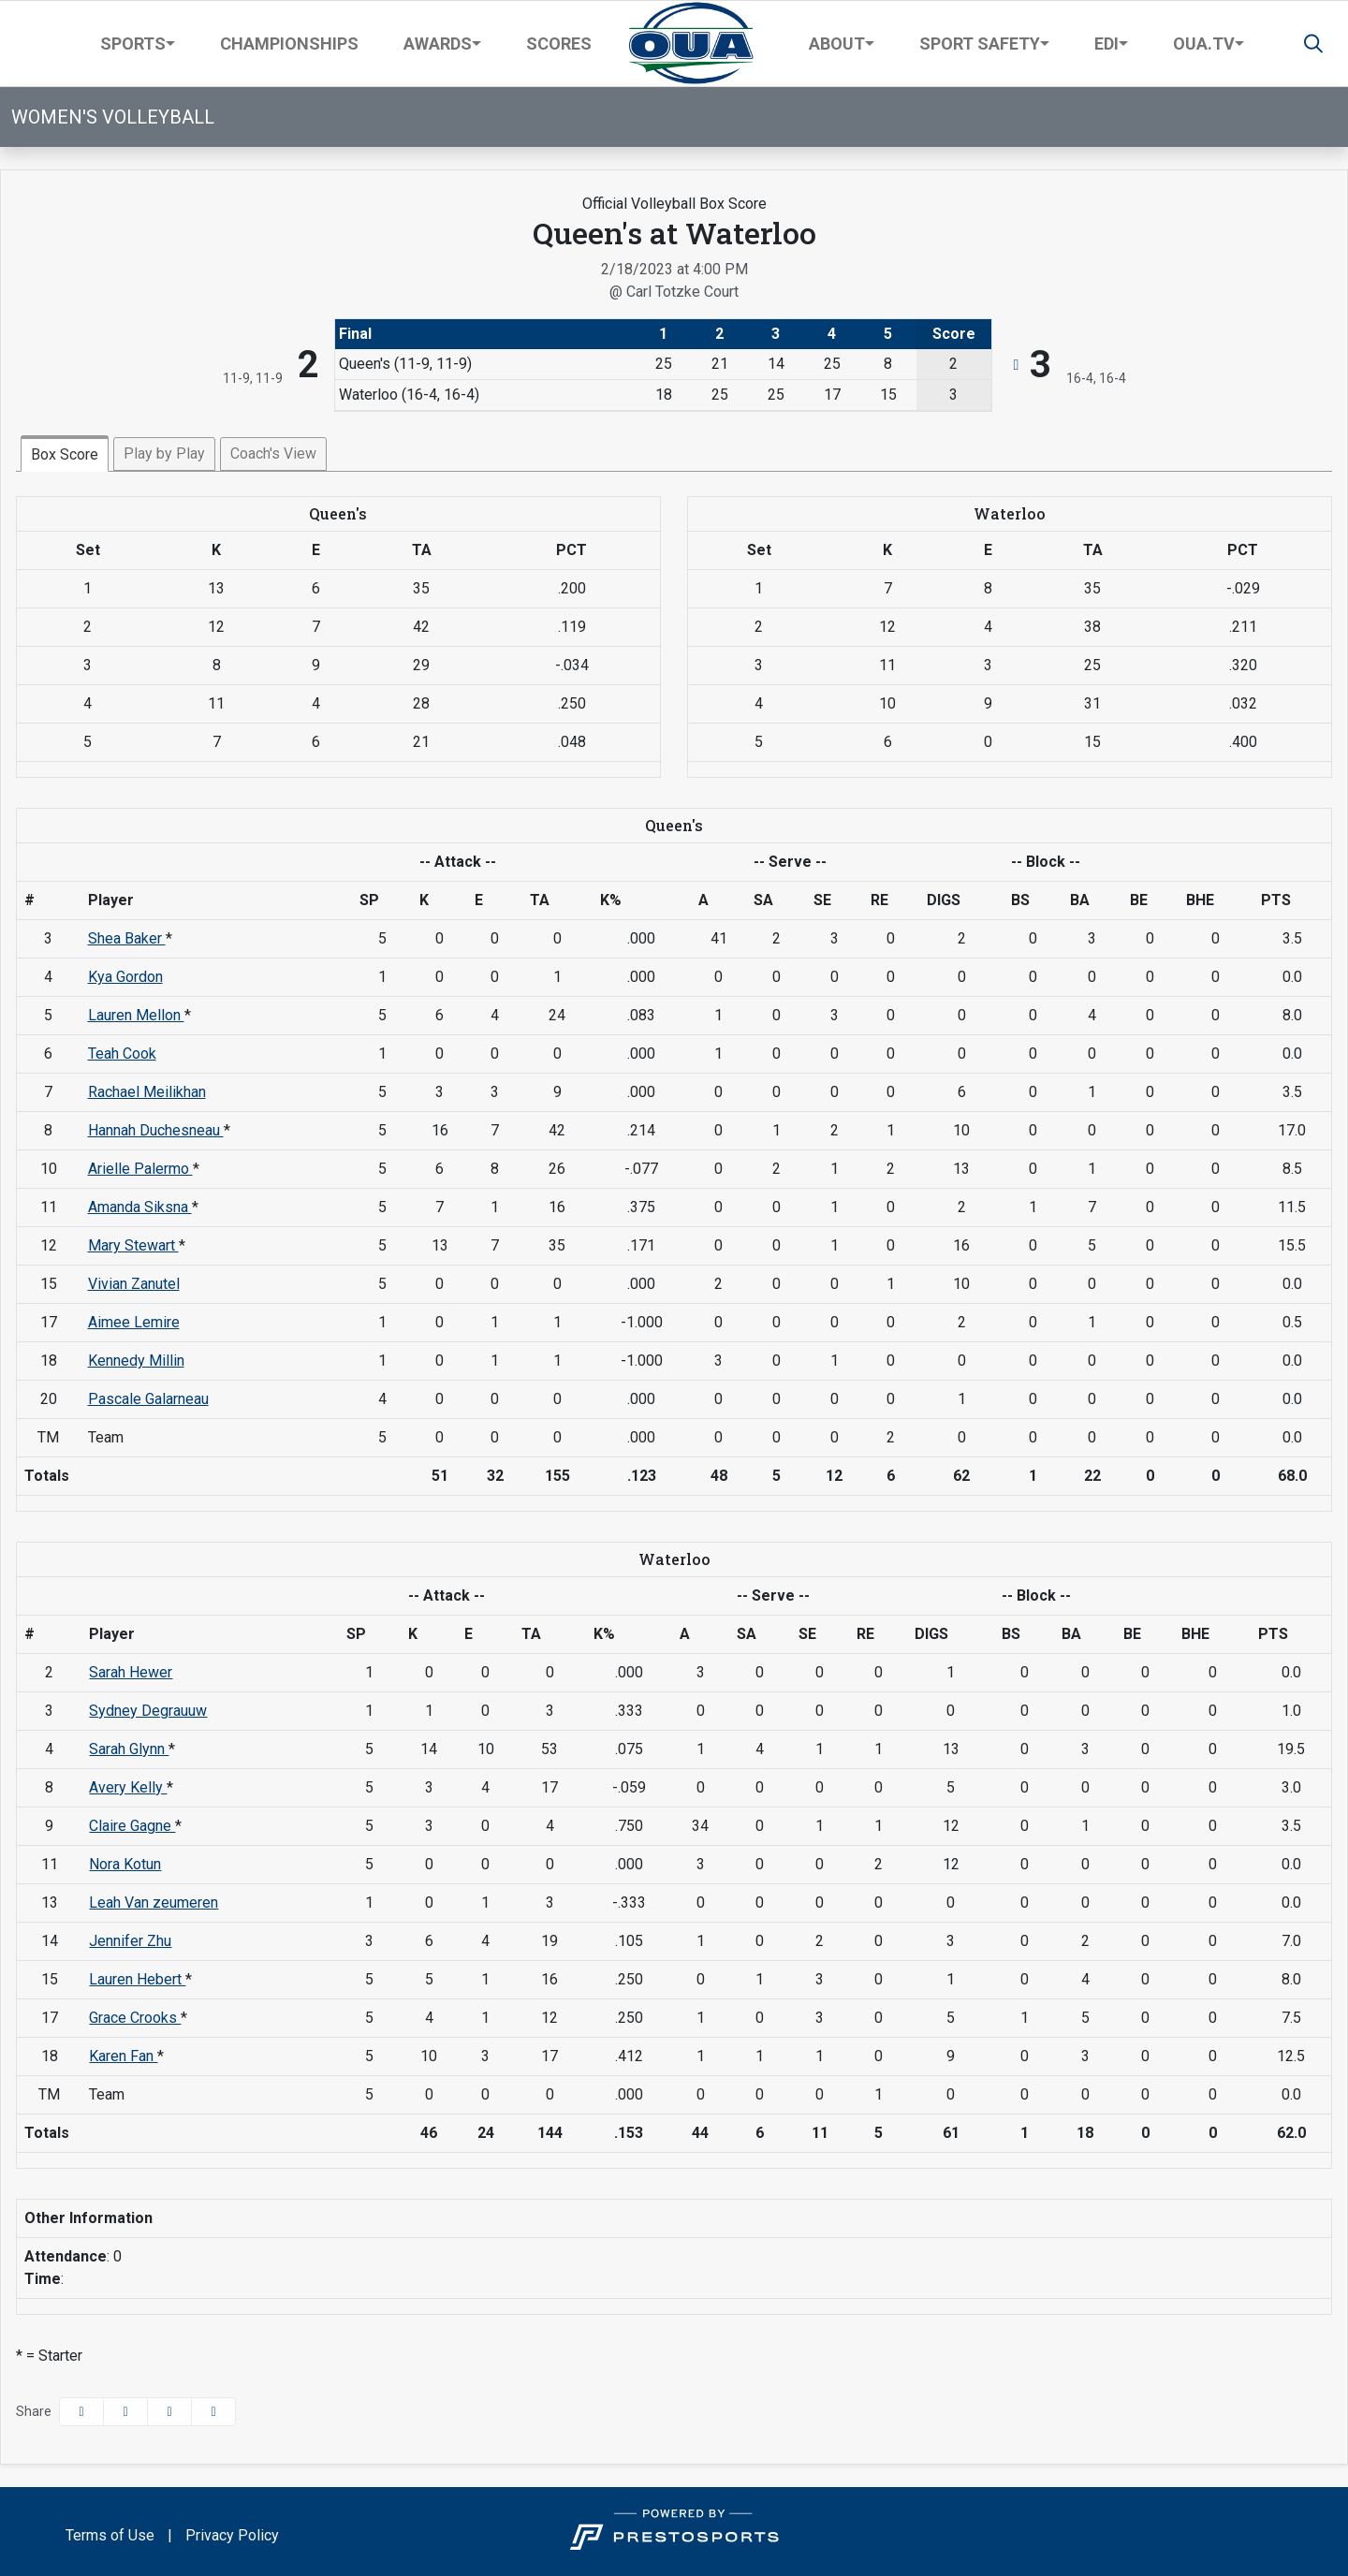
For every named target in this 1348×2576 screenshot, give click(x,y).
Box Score (64, 454)
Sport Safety (979, 43)
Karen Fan (123, 2056)
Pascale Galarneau (148, 1399)
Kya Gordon (125, 977)
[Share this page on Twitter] (125, 2411)
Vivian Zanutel (134, 1284)
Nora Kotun (125, 1864)
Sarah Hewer (130, 1672)
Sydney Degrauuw (148, 1711)
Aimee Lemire (134, 1322)
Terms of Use (110, 2535)
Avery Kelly (128, 1787)
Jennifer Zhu (130, 1941)
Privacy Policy (232, 2535)
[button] (137, 43)
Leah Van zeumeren (153, 1902)
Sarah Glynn (128, 1749)
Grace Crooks (135, 2018)
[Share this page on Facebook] (81, 2411)
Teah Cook (122, 1053)
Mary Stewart (133, 1245)
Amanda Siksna (140, 1207)
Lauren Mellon (136, 1015)
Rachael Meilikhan (147, 1092)
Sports (133, 43)
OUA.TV (1204, 43)
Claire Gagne (132, 1826)
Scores (559, 43)
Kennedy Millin (136, 1360)
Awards (437, 43)
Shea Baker (127, 938)
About (837, 43)
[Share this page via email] (169, 2411)
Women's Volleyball (112, 117)
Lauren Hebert (137, 1979)
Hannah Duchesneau (156, 1130)
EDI (1106, 43)
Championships (289, 43)
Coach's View (273, 453)
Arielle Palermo (140, 1169)
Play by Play (164, 453)
